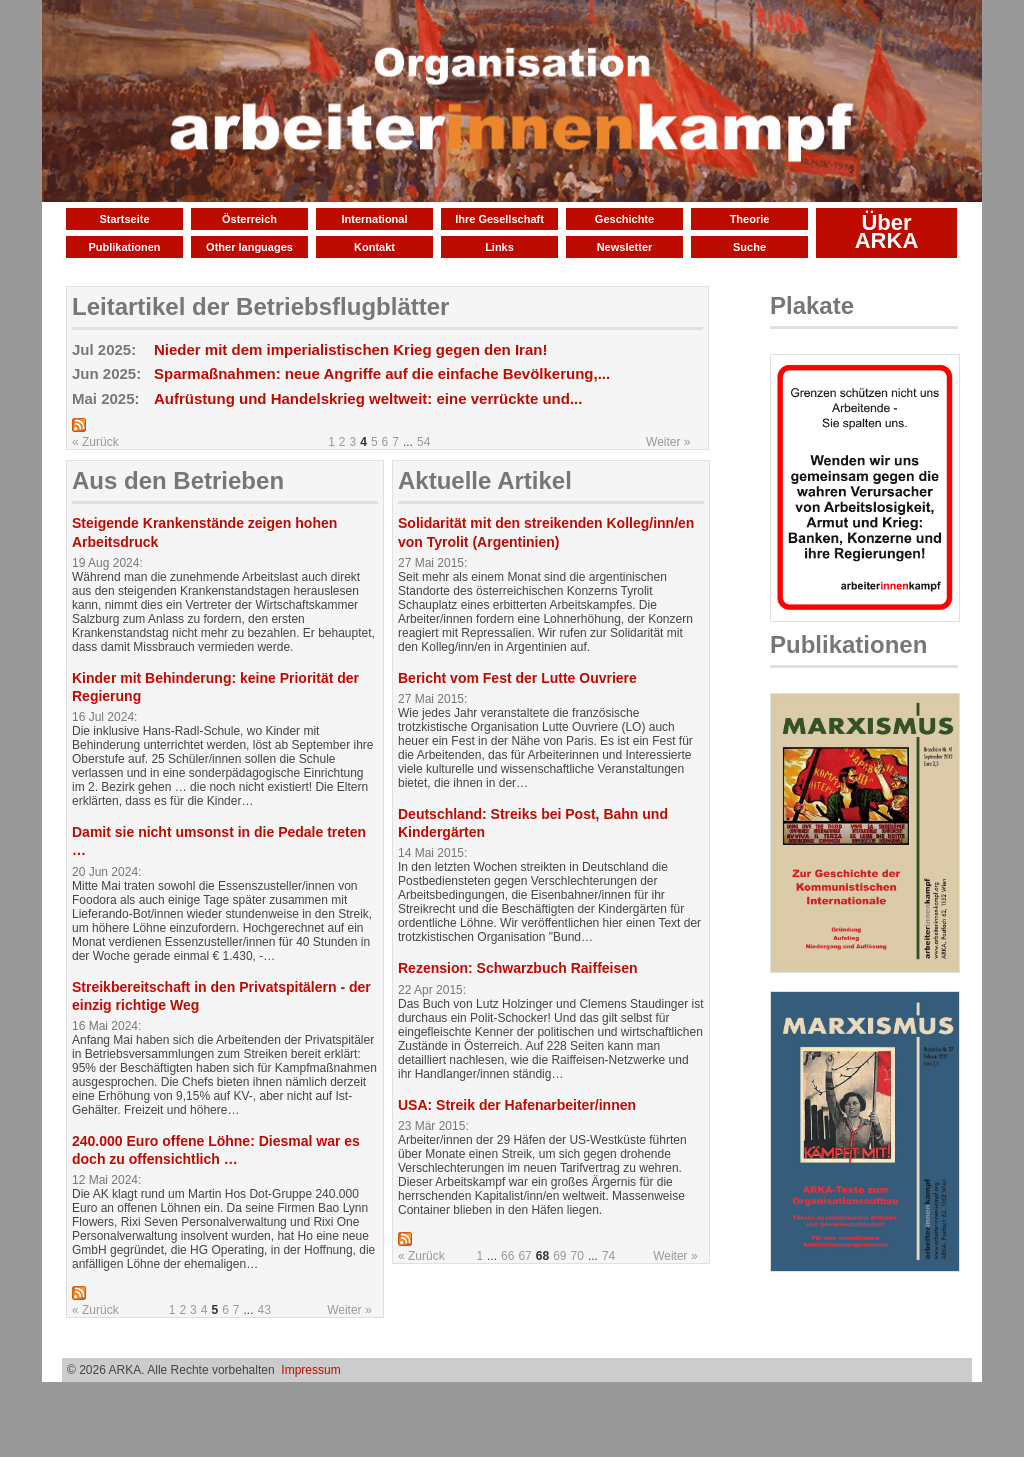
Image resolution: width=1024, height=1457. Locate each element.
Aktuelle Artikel (485, 480)
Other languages (249, 247)
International (374, 219)
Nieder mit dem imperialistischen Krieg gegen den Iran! (350, 349)
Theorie (750, 219)
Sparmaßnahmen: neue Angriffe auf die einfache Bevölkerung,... (382, 373)
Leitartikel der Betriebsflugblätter (260, 306)
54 (423, 442)
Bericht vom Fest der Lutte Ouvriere (517, 678)
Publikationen (124, 247)
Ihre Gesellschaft (499, 219)
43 (264, 1310)
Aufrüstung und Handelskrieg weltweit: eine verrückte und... (368, 398)
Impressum (310, 1370)
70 (577, 1256)
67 (524, 1256)
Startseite (124, 219)
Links (499, 247)
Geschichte (624, 219)
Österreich (249, 219)
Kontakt (374, 247)
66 (507, 1256)
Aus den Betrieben (178, 480)
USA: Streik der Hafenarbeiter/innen (517, 1105)
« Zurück (95, 442)
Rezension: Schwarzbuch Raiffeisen (518, 968)
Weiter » (668, 442)
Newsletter (625, 247)
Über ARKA (887, 231)
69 (559, 1256)
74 (608, 1256)
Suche (749, 247)
